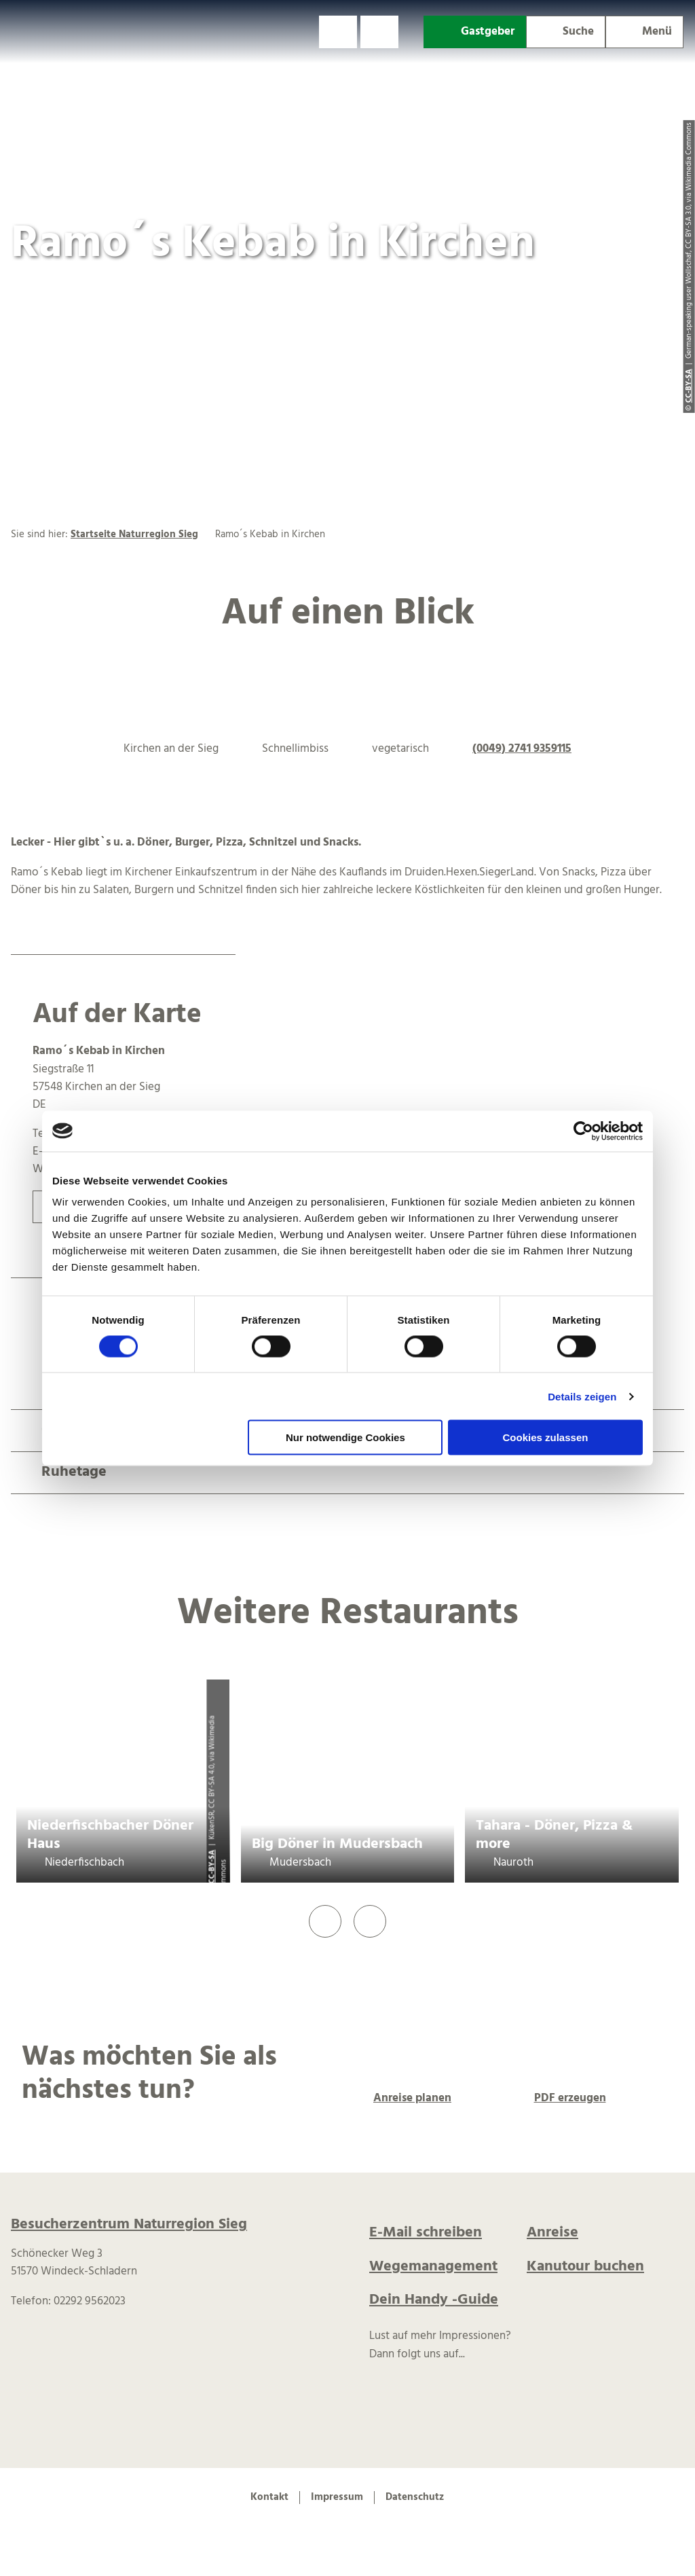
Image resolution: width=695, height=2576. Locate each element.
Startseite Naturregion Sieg (134, 534)
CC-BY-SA (212, 1867)
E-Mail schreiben (425, 2233)
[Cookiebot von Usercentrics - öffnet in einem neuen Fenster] (583, 1131)
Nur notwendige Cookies (345, 1437)
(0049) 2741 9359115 (521, 749)
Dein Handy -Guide (433, 2300)
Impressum (337, 2497)
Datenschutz (415, 2497)
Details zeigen (582, 1396)
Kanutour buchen (585, 2267)
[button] (338, 32)
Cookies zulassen (545, 1437)
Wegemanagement (433, 2267)
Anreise (552, 2233)
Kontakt (269, 2497)
